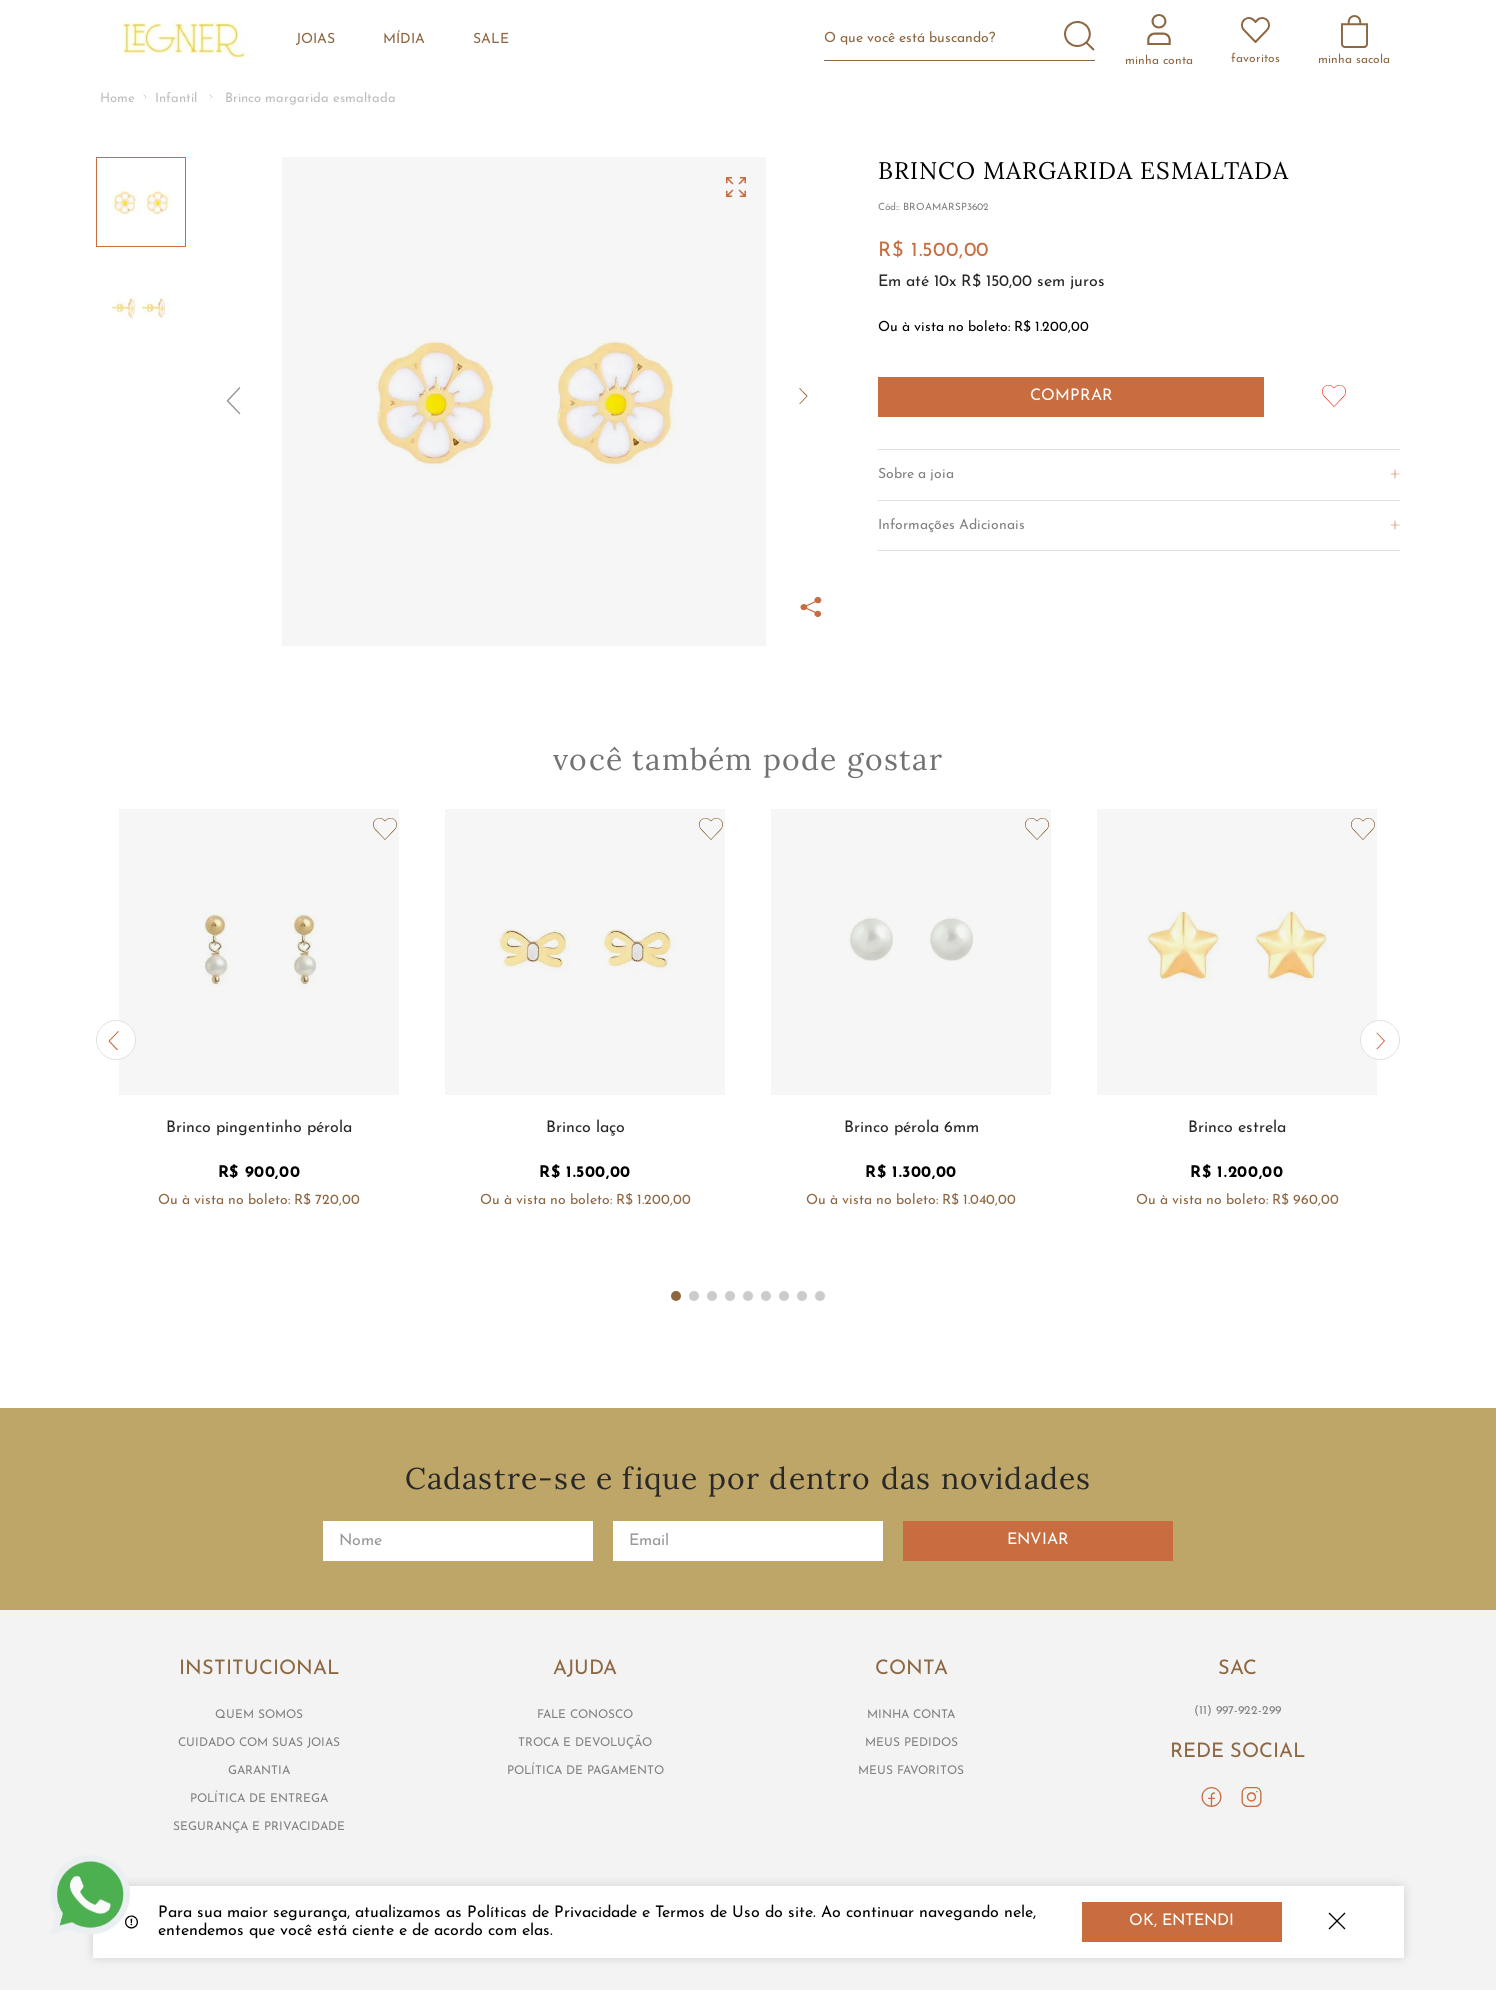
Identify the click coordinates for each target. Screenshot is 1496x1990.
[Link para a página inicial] (117, 99)
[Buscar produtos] (1079, 38)
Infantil (176, 98)
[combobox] (967, 38)
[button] (524, 401)
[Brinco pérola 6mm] (911, 1040)
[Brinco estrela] (1237, 1040)
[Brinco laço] (585, 1040)
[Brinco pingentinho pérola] (259, 1040)
